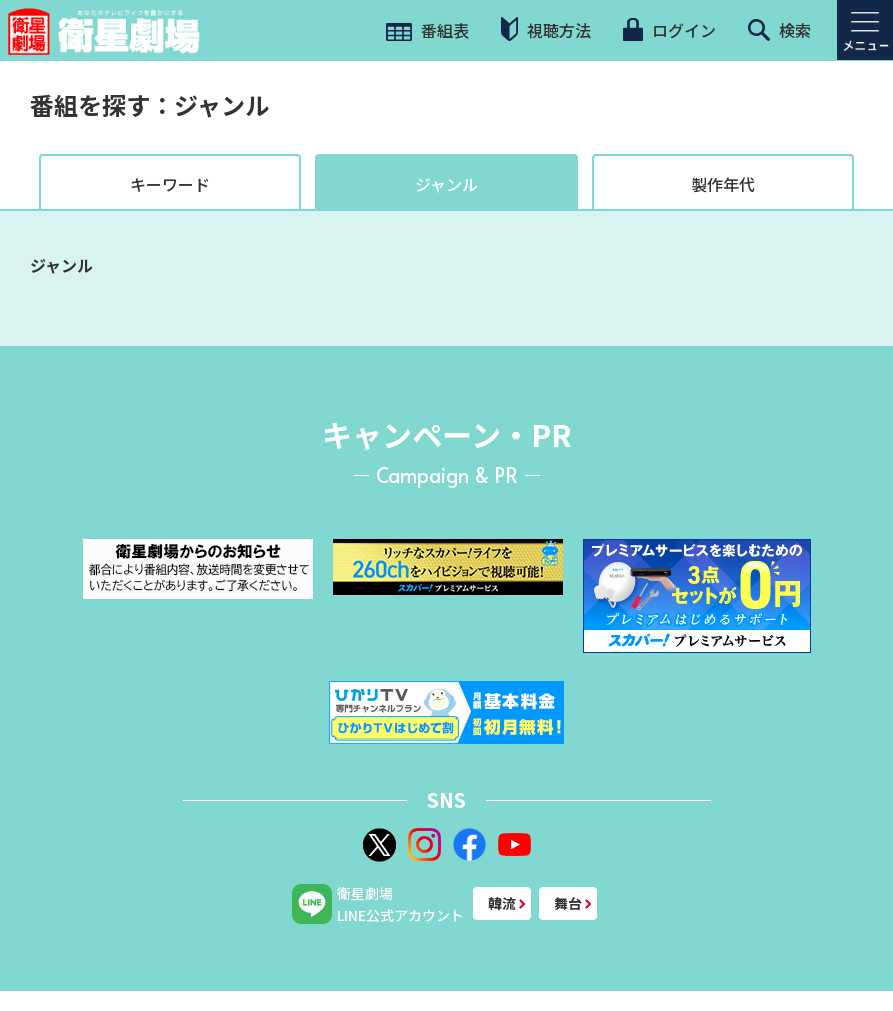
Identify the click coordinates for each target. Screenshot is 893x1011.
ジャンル (446, 184)
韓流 (502, 903)
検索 (779, 30)
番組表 (427, 30)
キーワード (170, 184)
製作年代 (723, 184)
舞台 (568, 903)
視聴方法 (546, 29)
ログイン (669, 30)
